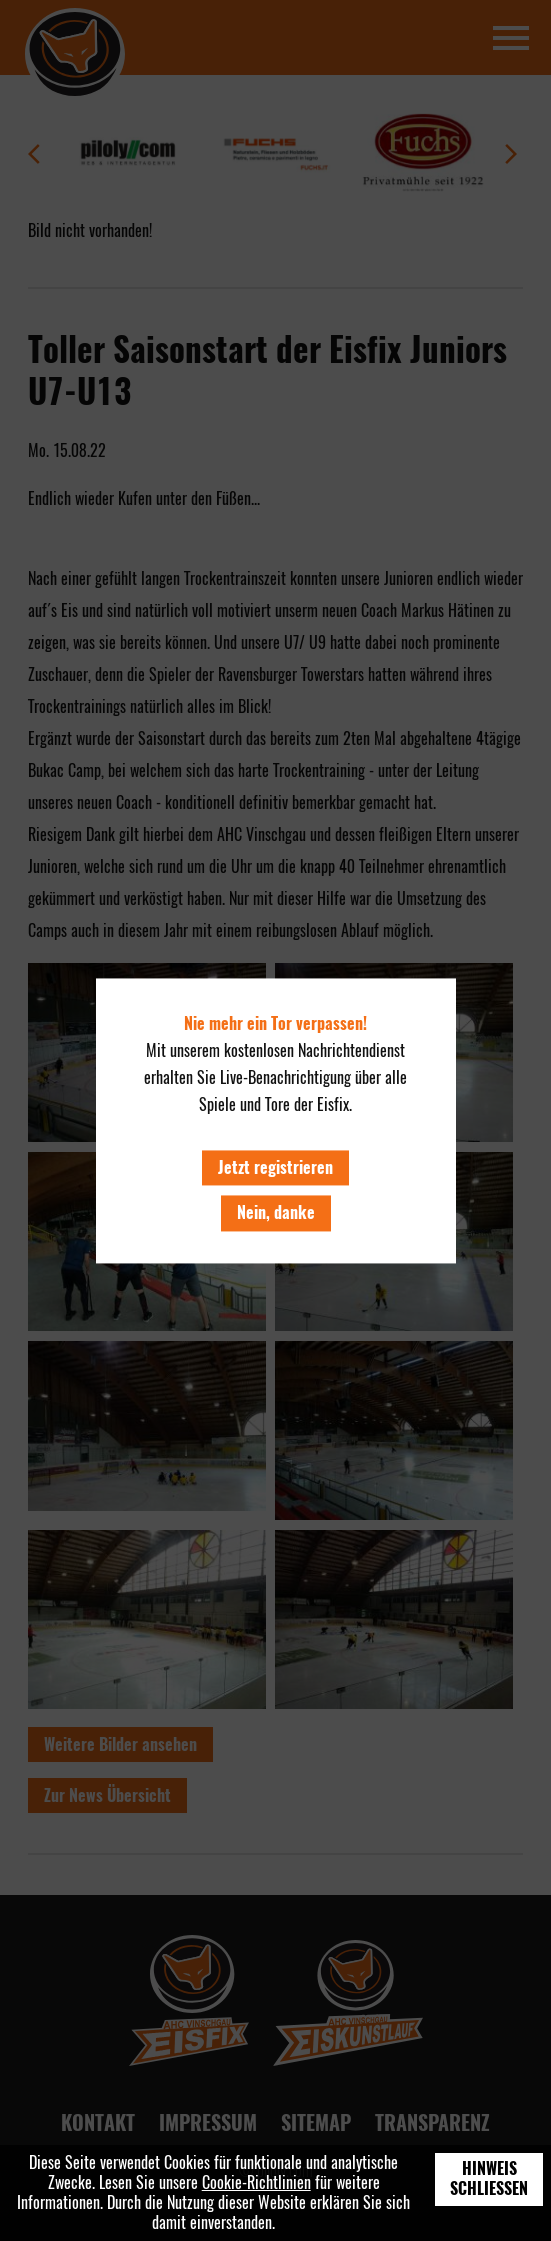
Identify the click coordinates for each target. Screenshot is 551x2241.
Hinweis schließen (489, 2178)
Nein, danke (276, 1213)
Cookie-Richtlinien (256, 2182)
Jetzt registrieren (275, 1168)
